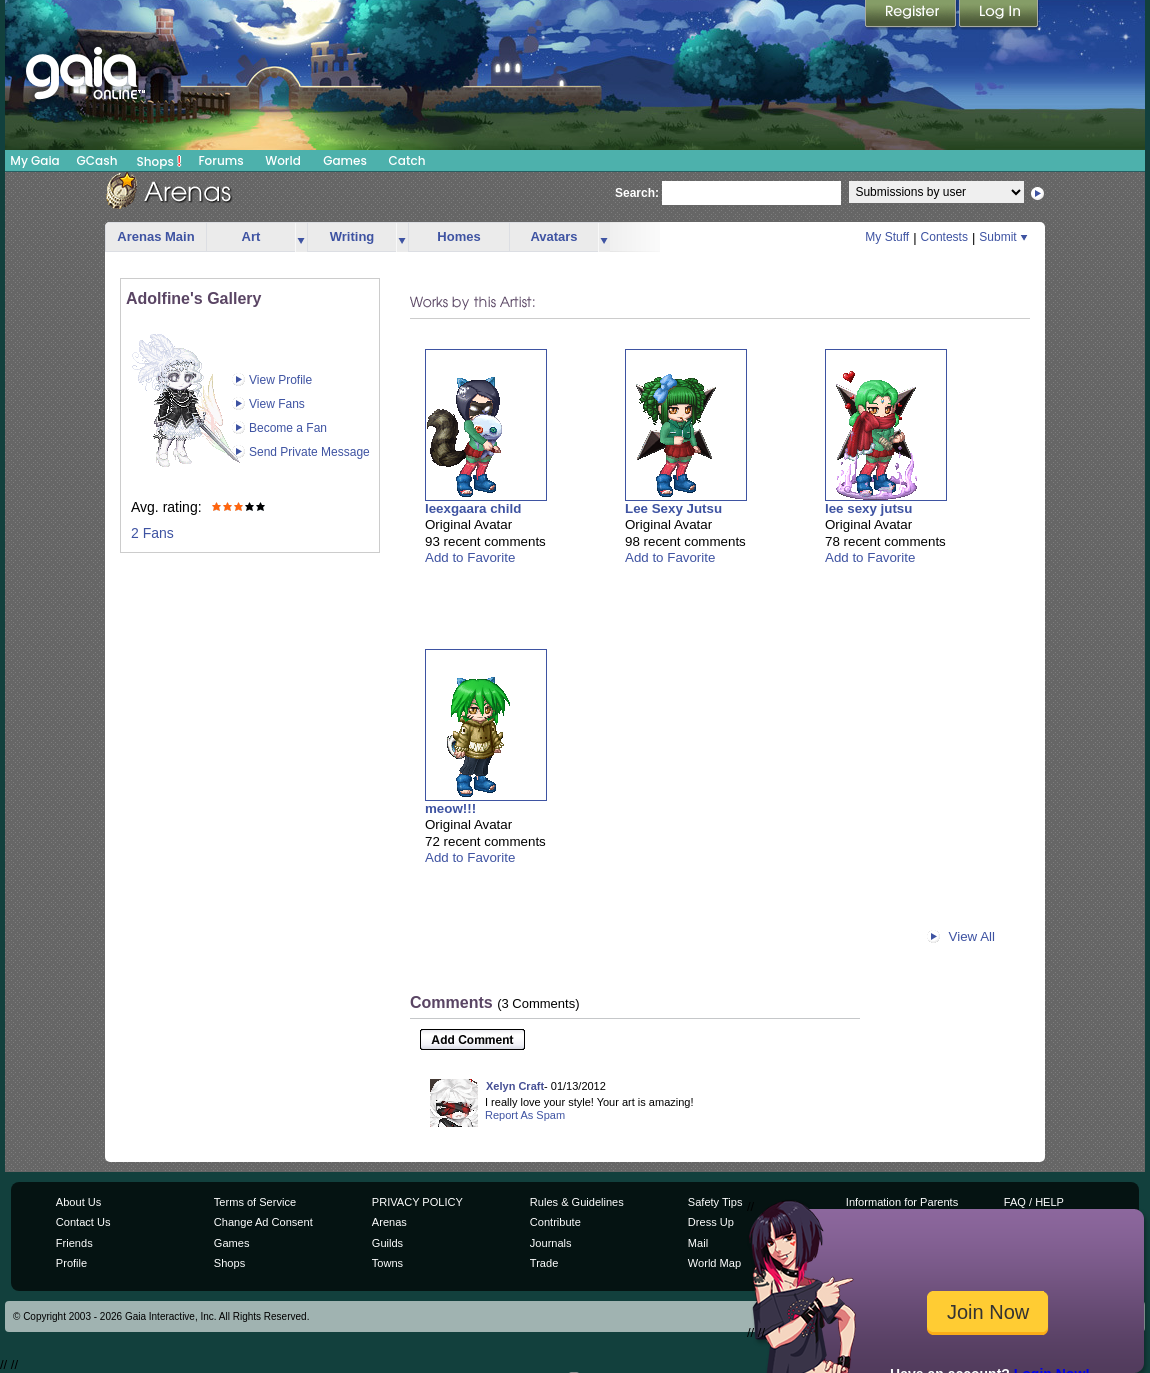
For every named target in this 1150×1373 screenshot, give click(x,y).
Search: (637, 193)
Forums (220, 160)
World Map (714, 1263)
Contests (944, 237)
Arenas (389, 1222)
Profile (71, 1263)
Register (912, 15)
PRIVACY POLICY (417, 1202)
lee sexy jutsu (868, 508)
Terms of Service (255, 1202)
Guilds (387, 1243)
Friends (74, 1243)
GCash (97, 160)
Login (999, 15)
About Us (78, 1202)
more (301, 237)
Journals (551, 1243)
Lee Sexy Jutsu (673, 508)
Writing (352, 236)
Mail (698, 1243)
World (283, 160)
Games (345, 160)
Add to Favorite (470, 557)
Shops (159, 161)
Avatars (553, 236)
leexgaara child (473, 508)
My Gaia (34, 160)
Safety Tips (715, 1202)
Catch (407, 160)
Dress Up (711, 1222)
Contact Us (83, 1222)
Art (251, 236)
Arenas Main (155, 236)
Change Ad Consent (263, 1222)
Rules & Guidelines (577, 1202)
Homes (458, 236)
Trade (544, 1263)
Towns (387, 1263)
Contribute (555, 1222)
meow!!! (450, 808)
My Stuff (887, 237)
